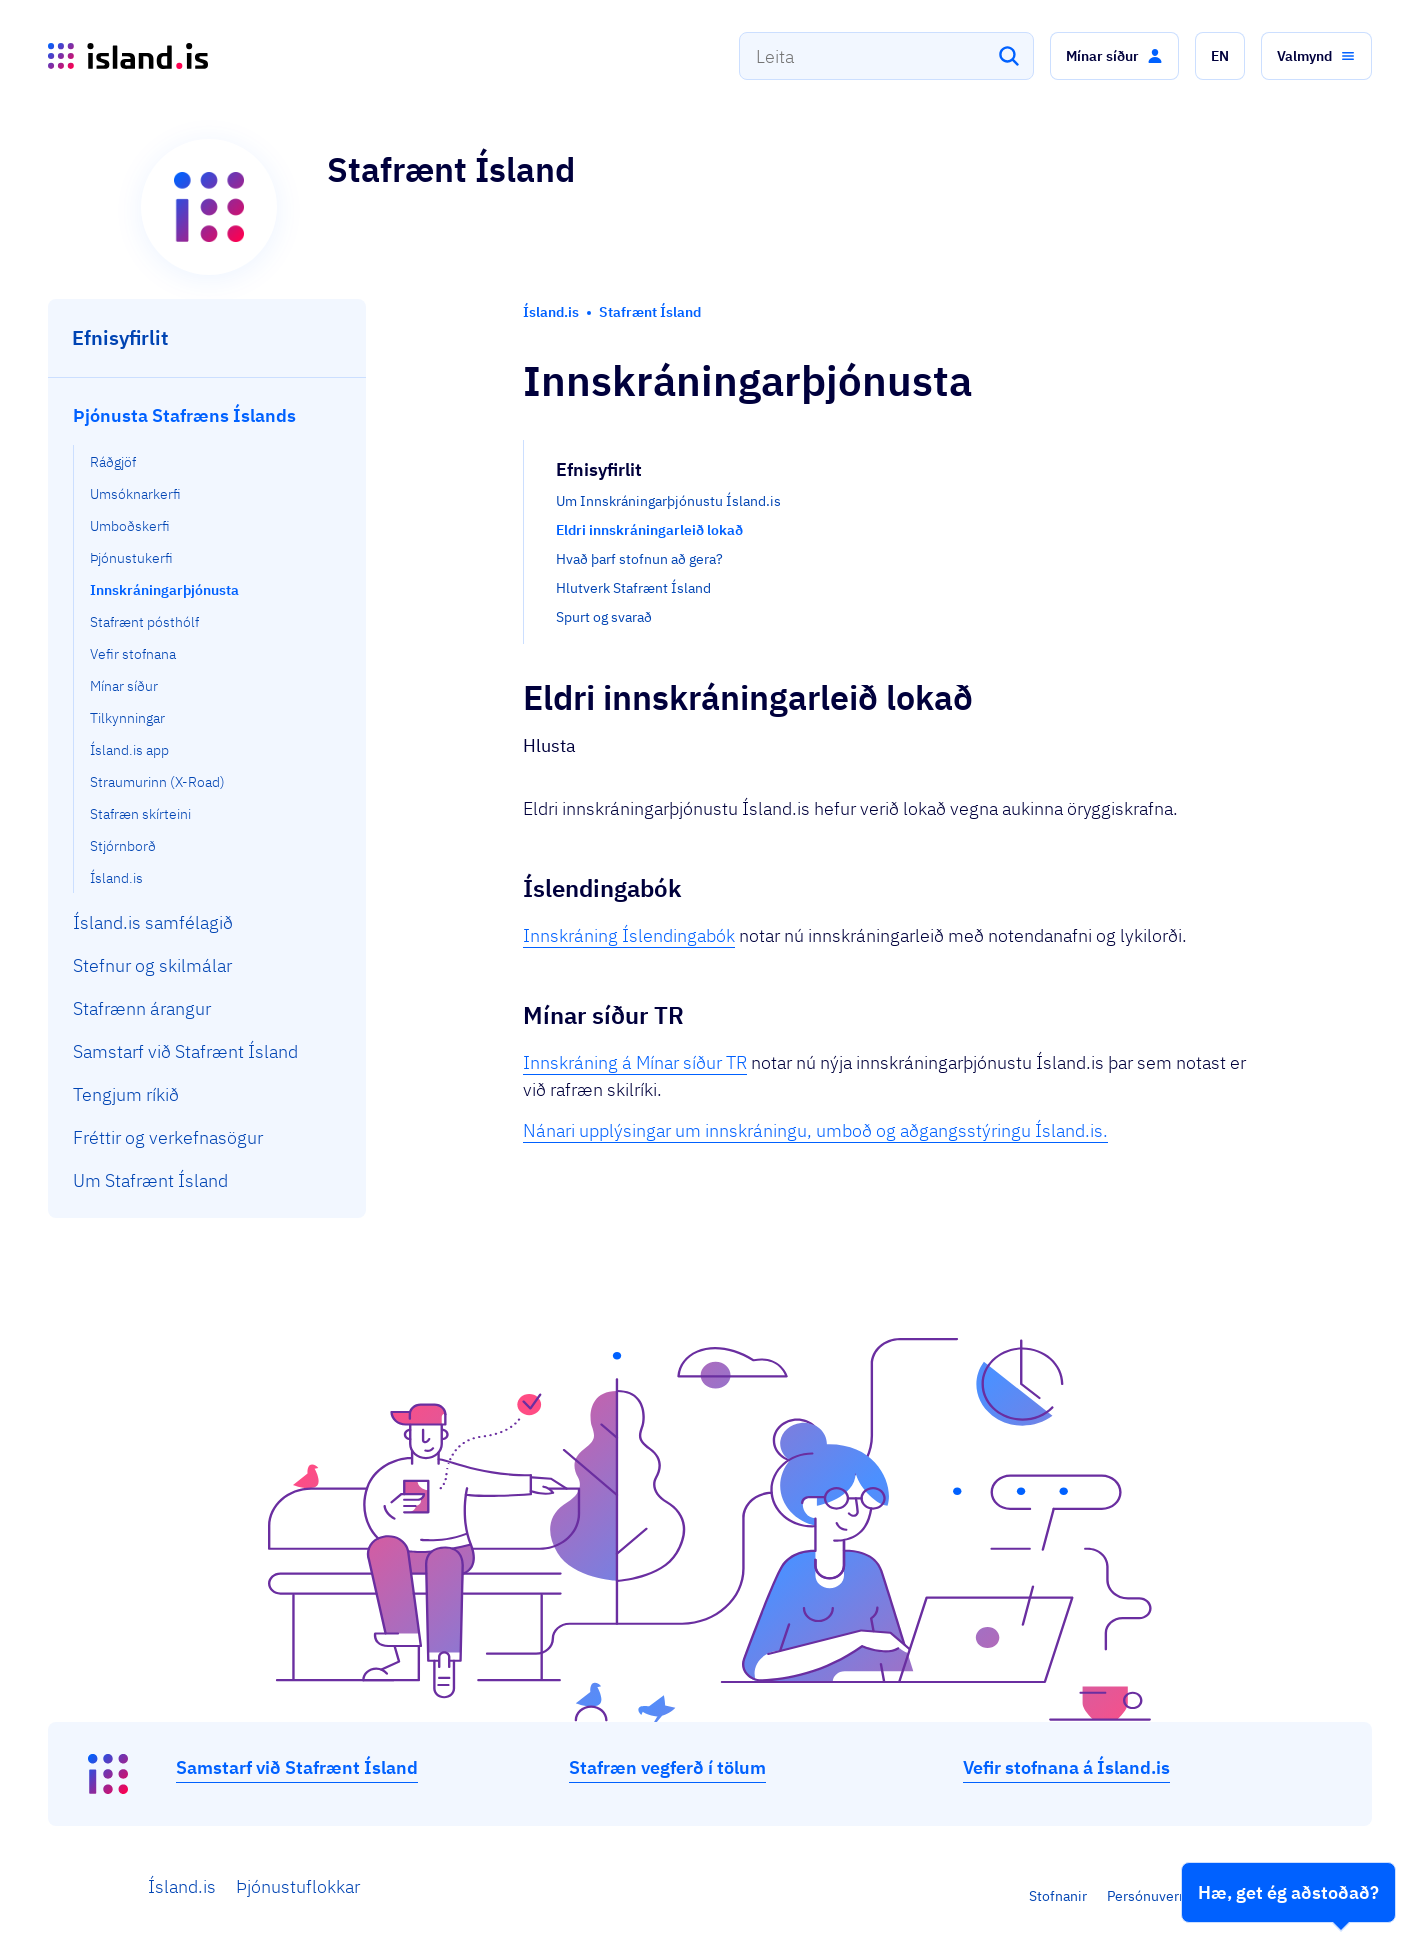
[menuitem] (207, 643)
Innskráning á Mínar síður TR (635, 1062)
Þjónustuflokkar (298, 1886)
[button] (1114, 56)
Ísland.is (182, 1886)
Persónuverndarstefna (1177, 1896)
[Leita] (1009, 56)
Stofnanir (1058, 1896)
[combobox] (886, 56)
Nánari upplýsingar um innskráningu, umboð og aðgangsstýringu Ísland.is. (815, 1130)
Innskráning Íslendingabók (629, 935)
